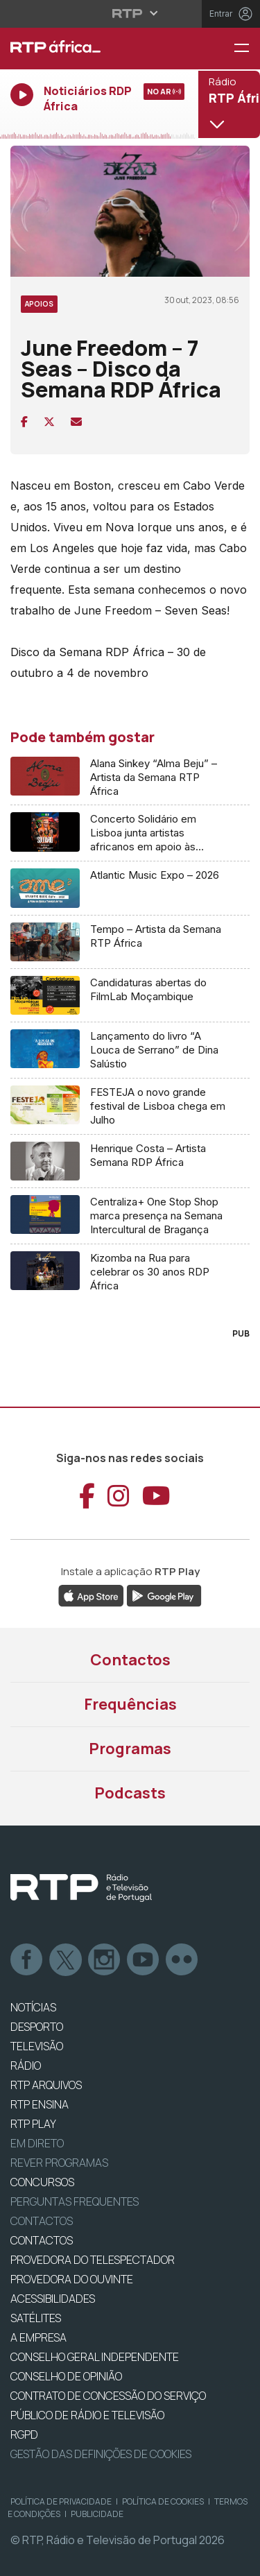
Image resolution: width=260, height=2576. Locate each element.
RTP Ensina (39, 2104)
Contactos (130, 1659)
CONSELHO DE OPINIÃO (66, 2376)
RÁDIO (25, 2065)
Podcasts (130, 1793)
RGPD (24, 2434)
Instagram (104, 1960)
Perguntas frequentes (74, 2201)
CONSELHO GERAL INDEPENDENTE (94, 2356)
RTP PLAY (33, 2123)
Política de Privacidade (61, 2501)
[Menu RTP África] (247, 49)
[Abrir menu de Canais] (227, 104)
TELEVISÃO (36, 2046)
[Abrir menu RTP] (130, 13)
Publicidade (97, 2514)
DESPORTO (36, 2026)
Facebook (27, 1960)
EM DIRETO (37, 2143)
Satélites (35, 2318)
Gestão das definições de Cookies (100, 2454)
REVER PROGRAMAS (59, 2162)
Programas (130, 1748)
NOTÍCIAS (33, 2007)
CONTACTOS (41, 2240)
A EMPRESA (38, 2337)
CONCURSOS (42, 2182)
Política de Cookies (163, 2501)
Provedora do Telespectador (92, 2259)
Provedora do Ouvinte (71, 2279)
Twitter (66, 1960)
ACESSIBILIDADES (52, 2298)
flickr (182, 1960)
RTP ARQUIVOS (46, 2085)
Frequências (130, 1704)
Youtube (143, 1960)
